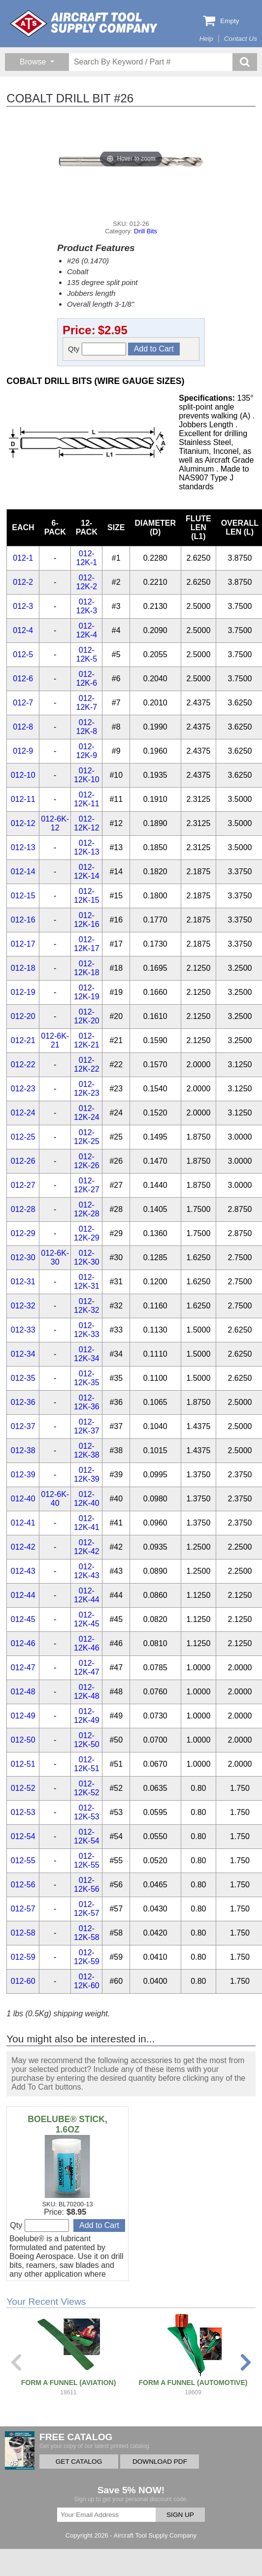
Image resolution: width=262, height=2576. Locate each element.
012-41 (23, 1523)
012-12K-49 (86, 1715)
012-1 (23, 558)
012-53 (23, 1812)
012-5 (23, 654)
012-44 (23, 1595)
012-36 (23, 1402)
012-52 (23, 1788)
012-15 (23, 895)
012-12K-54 (86, 1836)
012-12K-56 (86, 1884)
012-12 (23, 823)
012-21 (23, 1040)
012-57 (23, 1909)
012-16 (23, 920)
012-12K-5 (87, 654)
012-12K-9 (87, 751)
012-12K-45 (86, 1619)
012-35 (23, 1378)
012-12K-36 (86, 1402)
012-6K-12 (55, 823)
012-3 (23, 606)
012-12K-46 (86, 1643)
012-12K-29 (86, 1233)
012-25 (23, 1137)
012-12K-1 (87, 558)
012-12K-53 (86, 1812)
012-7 (23, 703)
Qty (97, 349)
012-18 (23, 968)
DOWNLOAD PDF (159, 2461)
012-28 (23, 1209)
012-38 (23, 1450)
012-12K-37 (86, 1426)
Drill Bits (145, 231)
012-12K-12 (86, 823)
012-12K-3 (87, 606)
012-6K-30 (55, 1257)
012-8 (23, 727)
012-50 (23, 1740)
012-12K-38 (86, 1450)
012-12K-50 (86, 1740)
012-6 (23, 678)
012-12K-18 (86, 968)
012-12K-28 (86, 1209)
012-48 (23, 1691)
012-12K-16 (86, 919)
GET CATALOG (79, 2461)
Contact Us (240, 38)
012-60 (23, 1981)
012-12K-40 (86, 1498)
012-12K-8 (87, 726)
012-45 (23, 1619)
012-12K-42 (86, 1547)
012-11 (23, 799)
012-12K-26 (86, 1161)
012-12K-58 (86, 1932)
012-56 (23, 1884)
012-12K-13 (86, 847)
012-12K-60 (86, 1981)
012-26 (23, 1161)
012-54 (23, 1836)
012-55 (23, 1860)
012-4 (23, 630)
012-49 (23, 1716)
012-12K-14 (86, 871)
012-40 (23, 1499)
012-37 (23, 1426)
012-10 (23, 775)
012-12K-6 (87, 678)
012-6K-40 (55, 1498)
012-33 (23, 1330)
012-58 (23, 1933)
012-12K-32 (86, 1305)
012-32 (23, 1306)
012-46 (23, 1643)
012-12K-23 (86, 1088)
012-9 (23, 751)
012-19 (23, 992)
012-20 (23, 1016)
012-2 (23, 582)
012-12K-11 (86, 799)
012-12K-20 (86, 1016)
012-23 (23, 1088)
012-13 (23, 847)
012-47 (23, 1667)
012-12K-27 (86, 1185)
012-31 (23, 1281)
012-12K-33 (86, 1329)
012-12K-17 (86, 944)
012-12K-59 (86, 1957)
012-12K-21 (86, 1040)
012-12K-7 (87, 702)
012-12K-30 (86, 1257)
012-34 (23, 1354)
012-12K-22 (86, 1064)
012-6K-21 (55, 1040)
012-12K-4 (87, 630)
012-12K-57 (86, 1908)
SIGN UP (180, 2514)
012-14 (23, 871)
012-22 (23, 1064)
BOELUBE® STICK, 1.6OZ (67, 2124)
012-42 (23, 1547)
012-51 (23, 1764)
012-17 (23, 944)
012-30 (23, 1257)
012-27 (23, 1185)
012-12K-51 (86, 1764)
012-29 (23, 1233)
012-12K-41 (86, 1522)
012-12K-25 (86, 1136)
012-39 (23, 1474)
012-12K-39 (86, 1474)
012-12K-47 (86, 1667)
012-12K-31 (86, 1281)
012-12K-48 (86, 1691)
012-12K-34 (86, 1354)
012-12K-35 (86, 1378)
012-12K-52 (86, 1788)
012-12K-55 (86, 1860)
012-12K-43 (86, 1571)
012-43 (23, 1571)
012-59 (23, 1957)
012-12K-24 (86, 1112)
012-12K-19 (86, 992)
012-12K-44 (86, 1595)
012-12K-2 (87, 582)
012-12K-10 (86, 775)
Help (206, 38)
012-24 (23, 1113)
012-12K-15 (86, 895)
